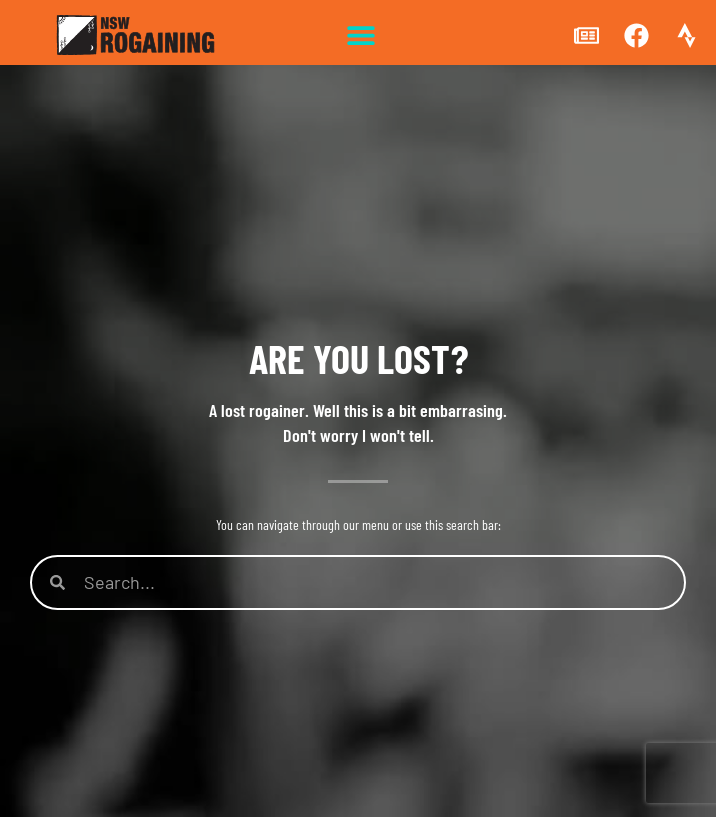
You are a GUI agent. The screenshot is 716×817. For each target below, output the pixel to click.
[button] (360, 35)
